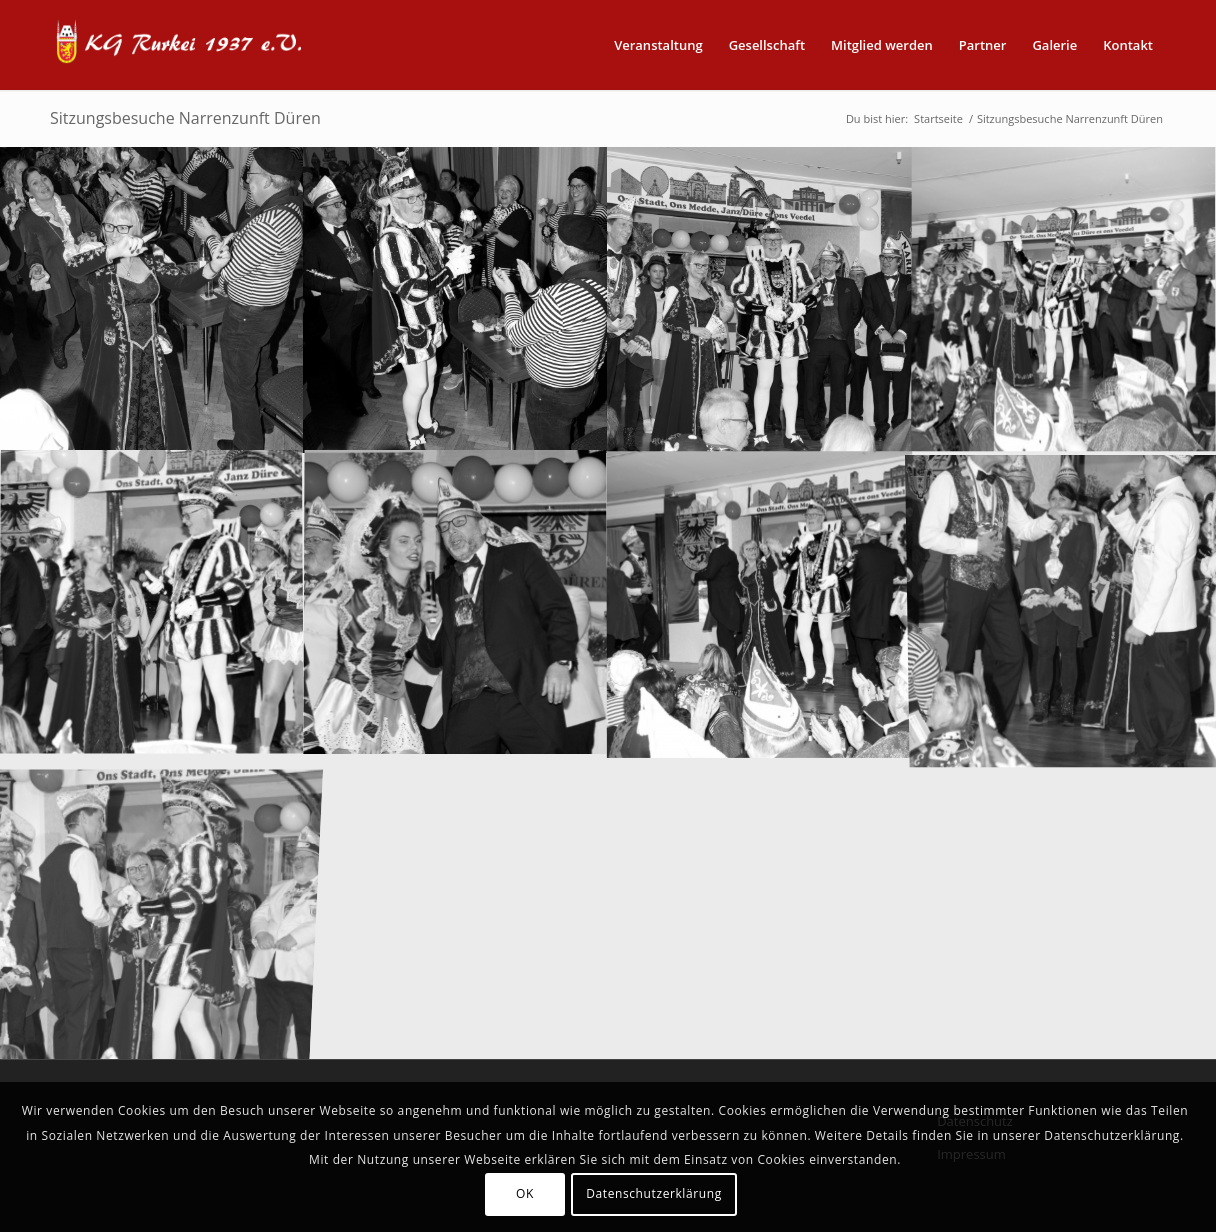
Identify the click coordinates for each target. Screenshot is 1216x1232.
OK (525, 1193)
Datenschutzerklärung (654, 1193)
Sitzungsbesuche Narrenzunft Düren (185, 118)
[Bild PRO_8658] (1064, 603)
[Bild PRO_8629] (456, 603)
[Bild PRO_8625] (152, 603)
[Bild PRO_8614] (1064, 299)
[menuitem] (658, 45)
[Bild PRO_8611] (760, 299)
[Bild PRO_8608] (456, 299)
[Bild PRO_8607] (152, 299)
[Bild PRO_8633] (760, 603)
